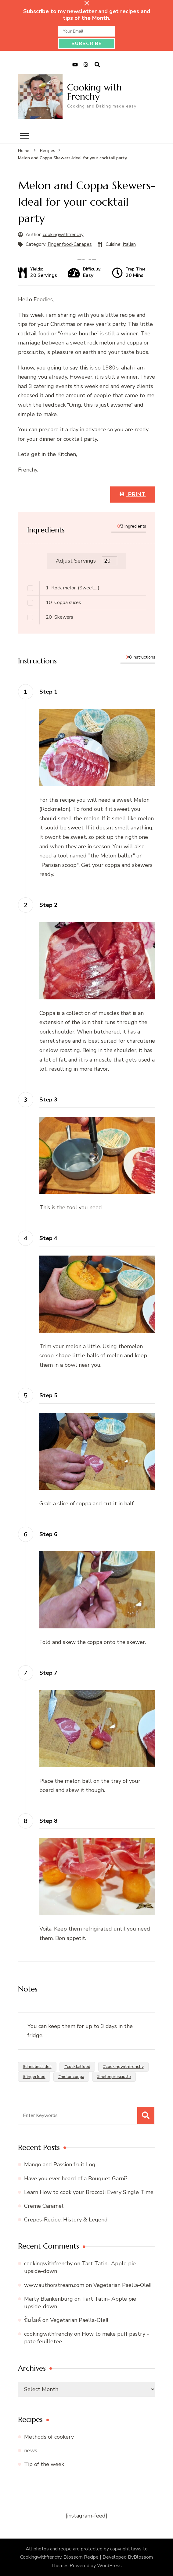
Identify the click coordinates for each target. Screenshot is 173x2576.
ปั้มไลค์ (32, 2320)
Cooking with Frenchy (94, 92)
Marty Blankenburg (48, 2298)
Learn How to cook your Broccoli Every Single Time (88, 2192)
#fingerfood (34, 2077)
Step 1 (48, 691)
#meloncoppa (71, 2077)
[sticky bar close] (87, 3)
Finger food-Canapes (70, 244)
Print (136, 494)
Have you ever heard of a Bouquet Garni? (76, 2178)
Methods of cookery (49, 2436)
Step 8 (48, 1821)
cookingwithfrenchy (63, 234)
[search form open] (97, 65)
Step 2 (48, 905)
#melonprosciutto (114, 2077)
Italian (129, 244)
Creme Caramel (43, 2206)
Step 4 (48, 1238)
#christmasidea (37, 2066)
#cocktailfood (77, 2066)
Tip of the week (44, 2464)
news (30, 2450)
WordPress (109, 2565)
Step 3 (48, 1099)
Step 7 (48, 1673)
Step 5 (48, 1395)
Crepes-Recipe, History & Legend (66, 2219)
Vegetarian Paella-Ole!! (122, 2285)
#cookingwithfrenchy (123, 2066)
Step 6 (48, 1534)
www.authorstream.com (54, 2285)
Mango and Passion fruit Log (60, 2164)
